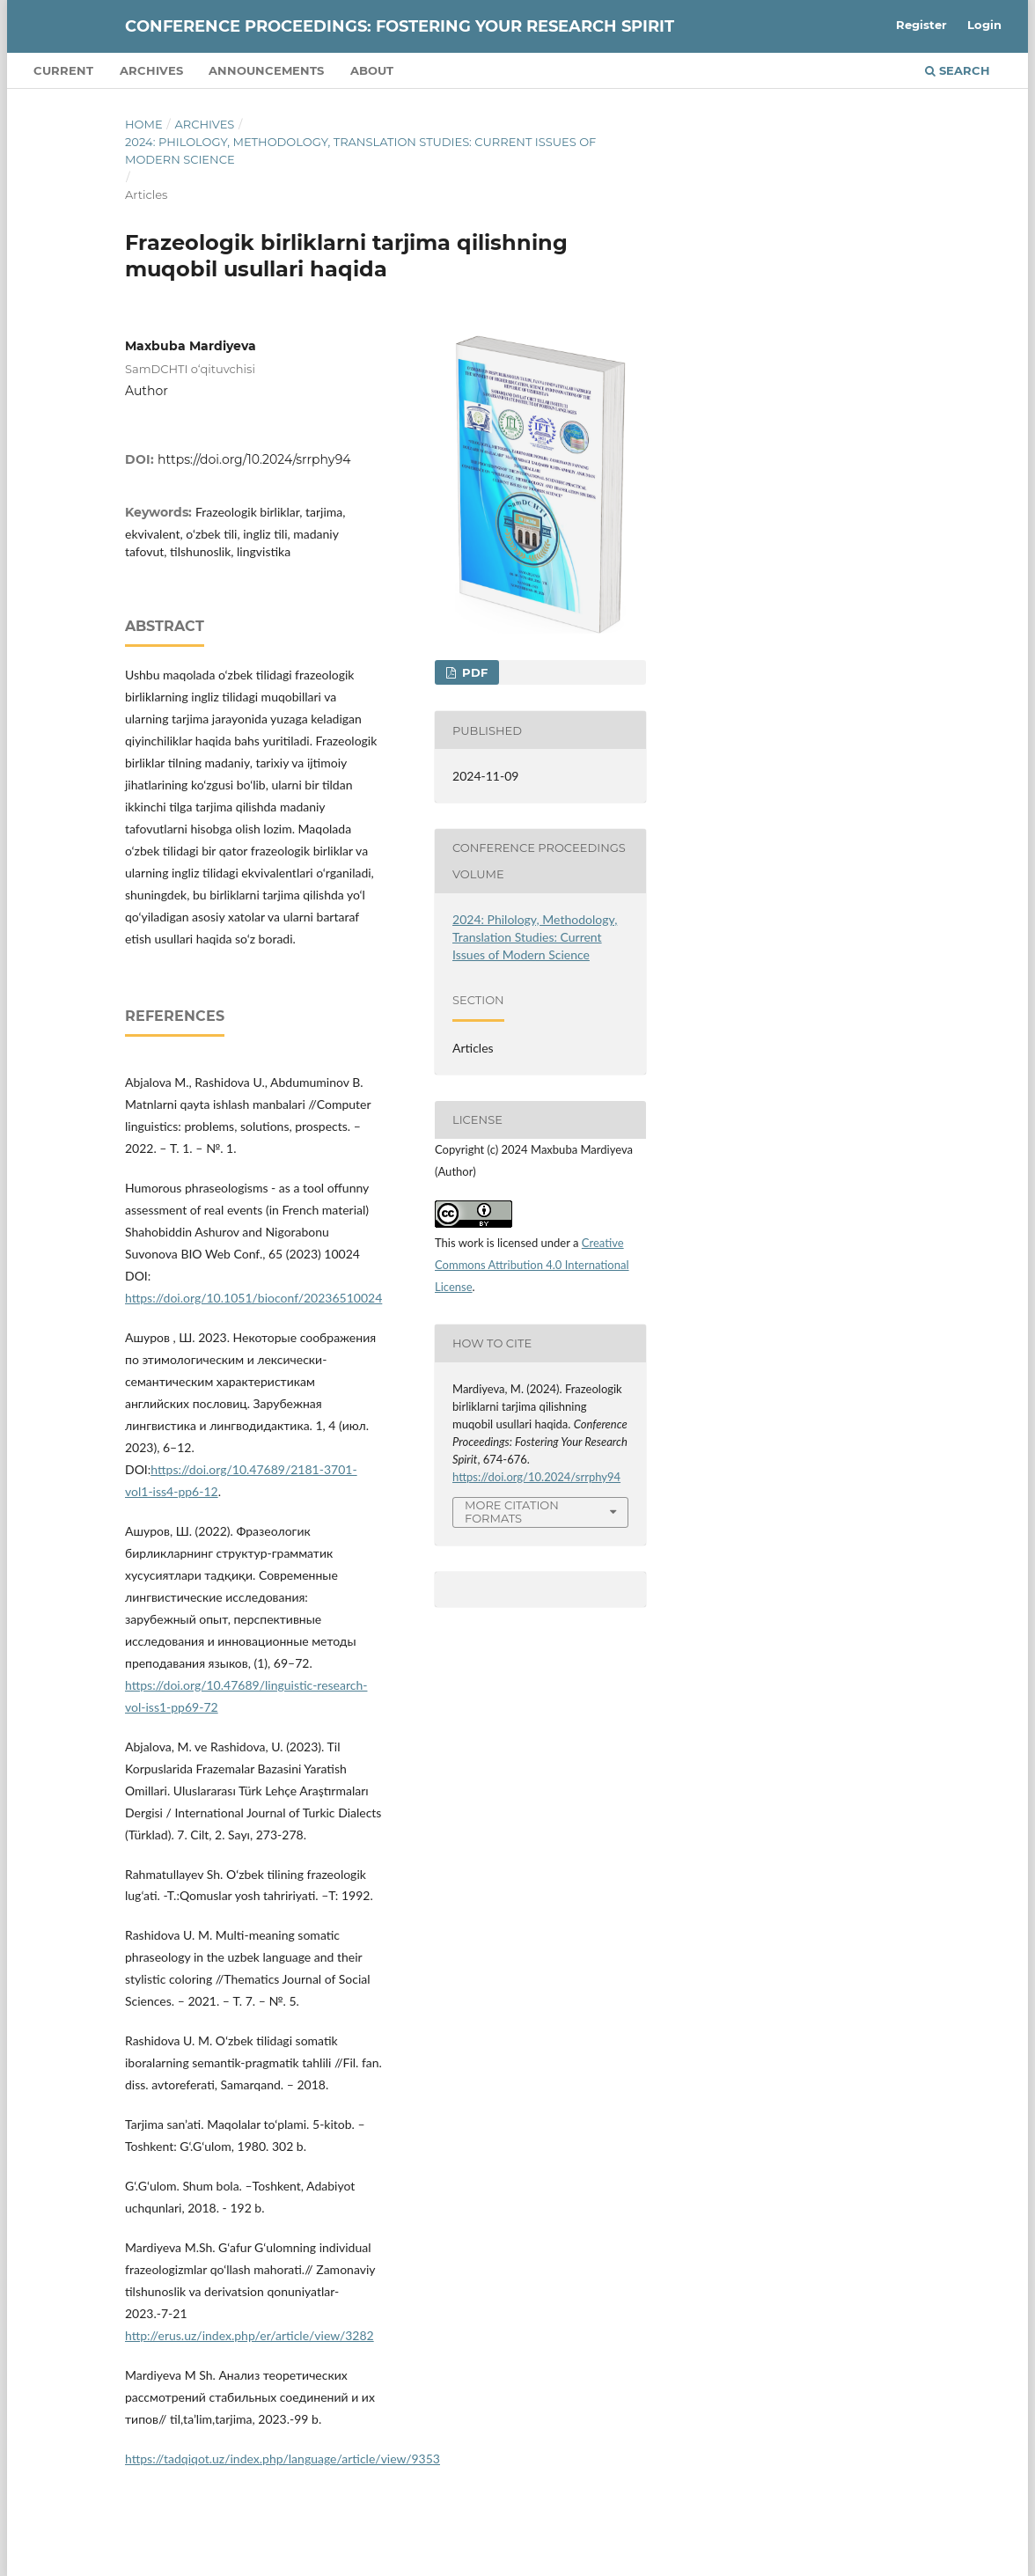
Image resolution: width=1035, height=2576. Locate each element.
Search (957, 70)
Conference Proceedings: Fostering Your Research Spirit (399, 26)
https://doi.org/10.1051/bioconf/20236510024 (253, 1297)
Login (984, 25)
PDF (473, 672)
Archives (151, 70)
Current (63, 70)
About (371, 70)
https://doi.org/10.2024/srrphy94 (254, 459)
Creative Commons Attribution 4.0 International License (532, 1265)
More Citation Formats (512, 1511)
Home (144, 124)
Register (921, 25)
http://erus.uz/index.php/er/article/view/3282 (249, 2335)
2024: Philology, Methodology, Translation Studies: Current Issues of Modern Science (360, 150)
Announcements (266, 70)
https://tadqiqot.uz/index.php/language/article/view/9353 (282, 2458)
